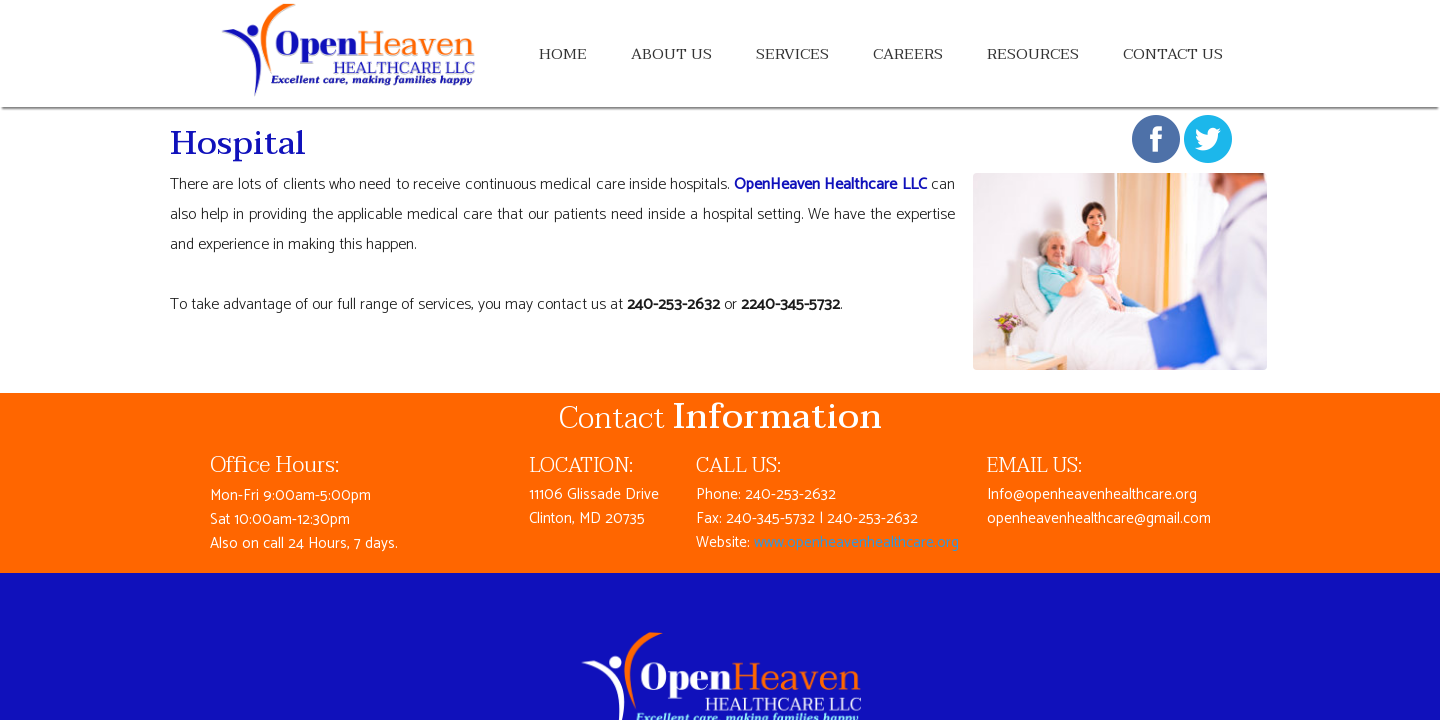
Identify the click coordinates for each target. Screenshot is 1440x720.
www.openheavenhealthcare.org (856, 542)
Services (792, 54)
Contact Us (1173, 54)
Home (563, 54)
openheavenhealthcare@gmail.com (1099, 518)
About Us (671, 54)
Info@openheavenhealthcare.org (1092, 494)
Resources (1033, 54)
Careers (908, 54)
